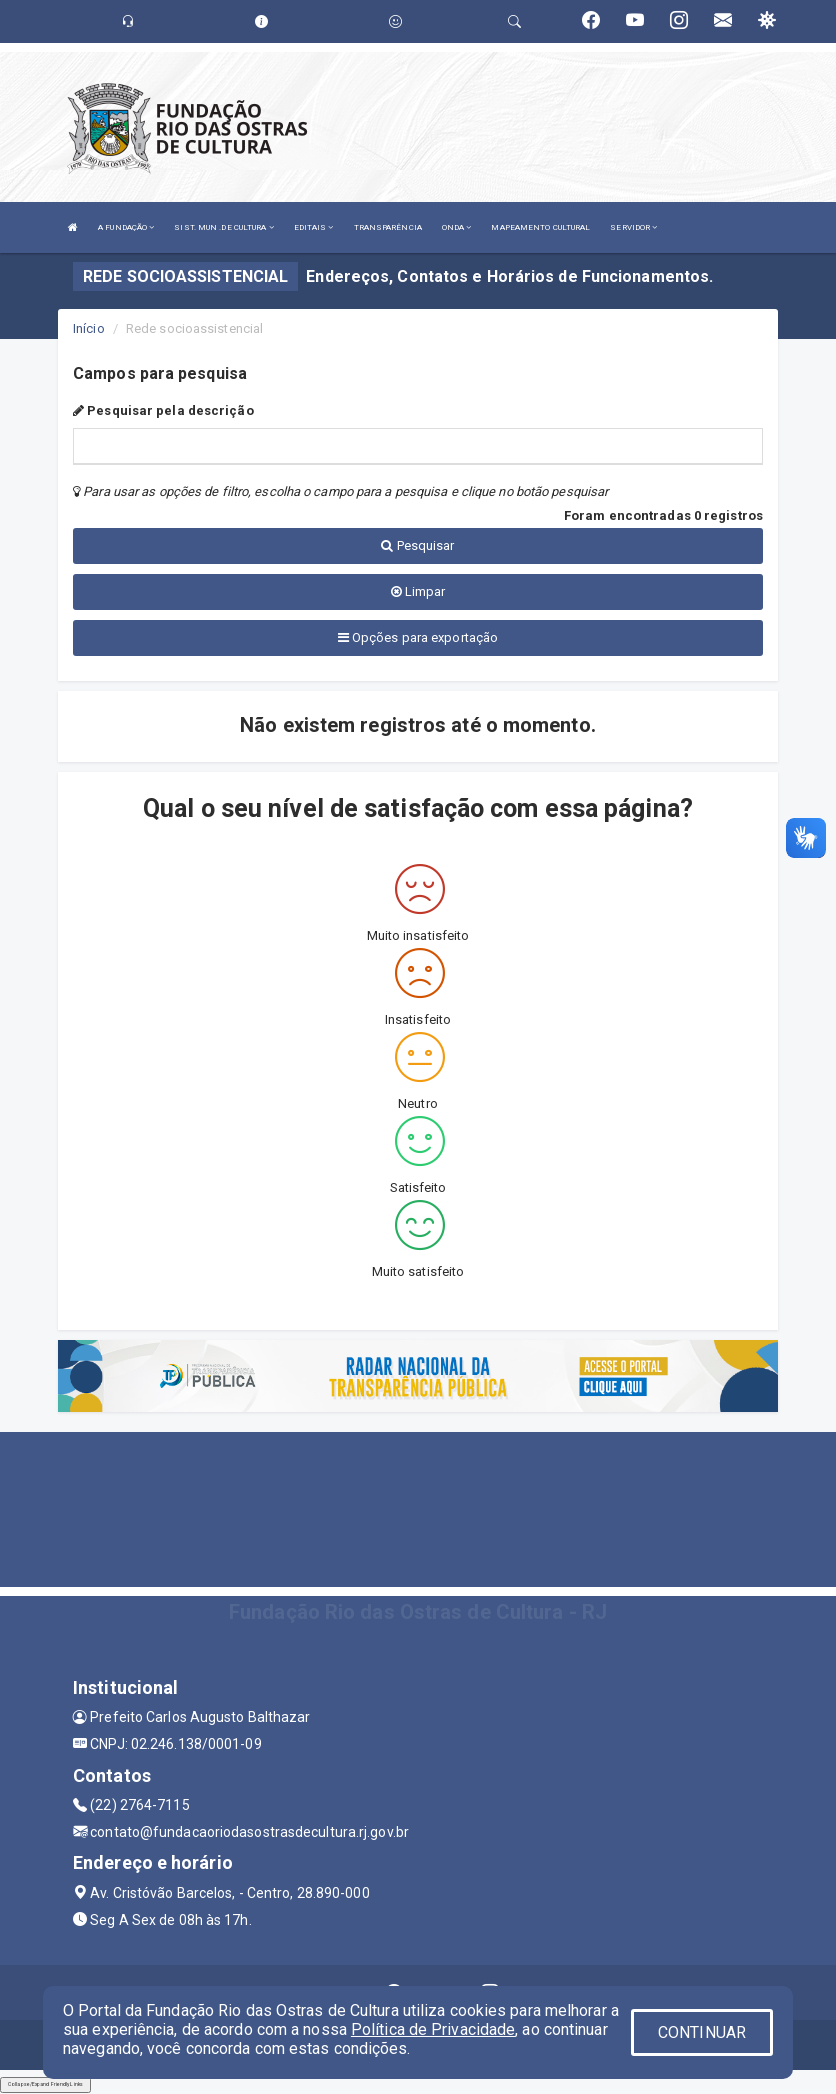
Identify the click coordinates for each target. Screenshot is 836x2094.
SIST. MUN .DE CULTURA (223, 227)
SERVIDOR (633, 227)
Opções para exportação (418, 637)
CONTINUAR (702, 2032)
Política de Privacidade (433, 2029)
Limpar (418, 591)
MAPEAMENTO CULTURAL (540, 227)
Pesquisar (417, 545)
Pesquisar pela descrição (163, 410)
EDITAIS (314, 227)
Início (89, 328)
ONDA (457, 227)
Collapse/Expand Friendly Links (45, 2084)
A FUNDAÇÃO (126, 227)
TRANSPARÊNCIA (388, 227)
